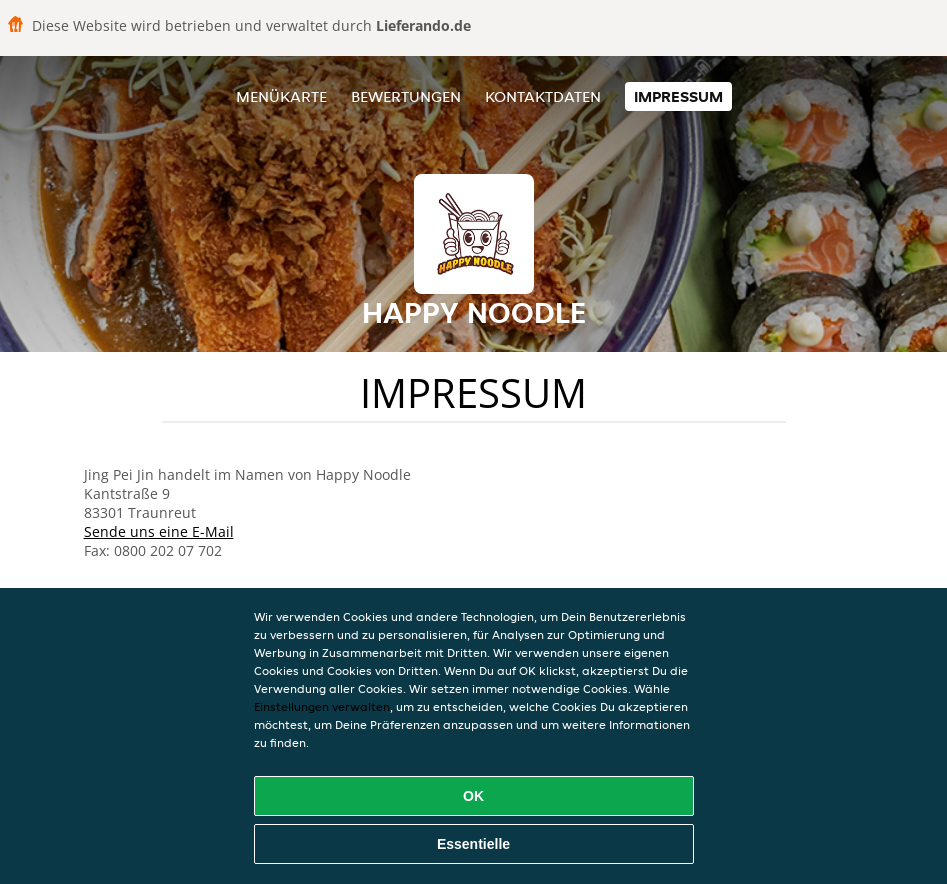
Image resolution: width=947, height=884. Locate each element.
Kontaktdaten (543, 96)
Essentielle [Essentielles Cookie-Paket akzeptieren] (473, 844)
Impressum (678, 96)
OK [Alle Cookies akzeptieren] (473, 796)
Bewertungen (406, 96)
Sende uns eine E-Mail (159, 531)
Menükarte (281, 96)
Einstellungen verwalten (322, 706)
